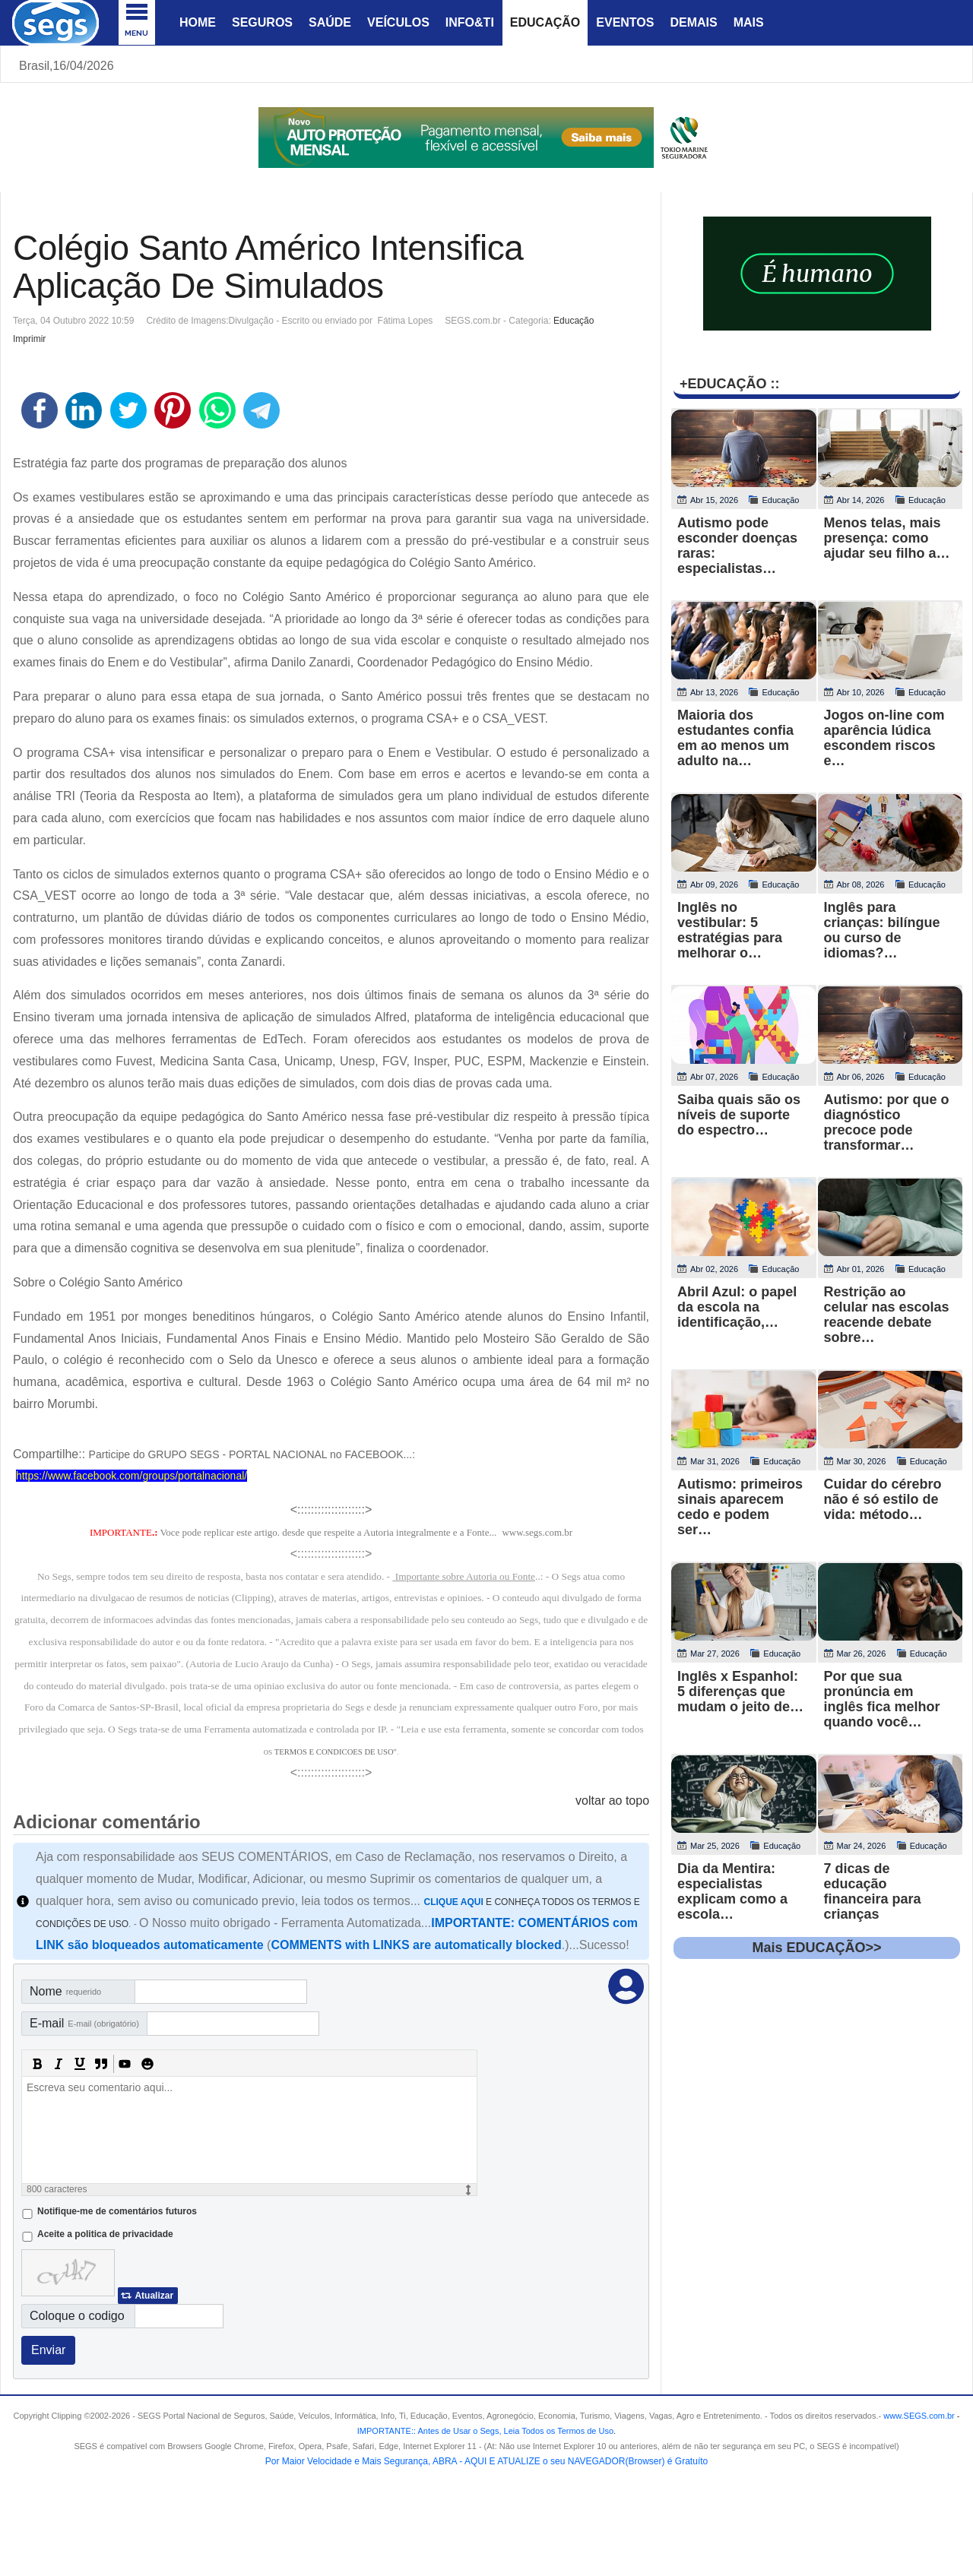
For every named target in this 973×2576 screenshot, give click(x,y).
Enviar (48, 2349)
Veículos (398, 22)
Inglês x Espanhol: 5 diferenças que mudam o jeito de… (740, 1691)
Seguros (262, 22)
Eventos (625, 22)
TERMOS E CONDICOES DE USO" (335, 1752)
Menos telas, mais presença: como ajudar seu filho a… (887, 538)
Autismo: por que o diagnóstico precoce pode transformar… (886, 1122)
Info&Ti (469, 22)
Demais (693, 22)
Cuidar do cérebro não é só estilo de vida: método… (883, 1499)
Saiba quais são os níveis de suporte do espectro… (738, 1115)
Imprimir (29, 339)
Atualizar (154, 2295)
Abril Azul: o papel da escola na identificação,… (737, 1307)
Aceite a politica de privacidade (105, 2234)
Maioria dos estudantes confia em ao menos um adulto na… (735, 737)
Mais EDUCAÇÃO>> (816, 1947)
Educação (545, 22)
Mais (749, 22)
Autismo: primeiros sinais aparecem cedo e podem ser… (740, 1506)
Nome (65, 1991)
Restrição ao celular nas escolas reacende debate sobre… (886, 1314)
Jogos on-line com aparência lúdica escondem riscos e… (884, 737)
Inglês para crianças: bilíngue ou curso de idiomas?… (882, 930)
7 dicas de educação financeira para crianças (872, 1891)
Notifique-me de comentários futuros (117, 2211)
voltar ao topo (612, 1800)
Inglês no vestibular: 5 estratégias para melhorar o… (729, 930)
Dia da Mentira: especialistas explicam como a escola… (732, 1891)
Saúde (330, 22)
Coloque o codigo (77, 2315)
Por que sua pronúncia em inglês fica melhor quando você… (882, 1699)
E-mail (84, 2023)
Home (197, 22)
